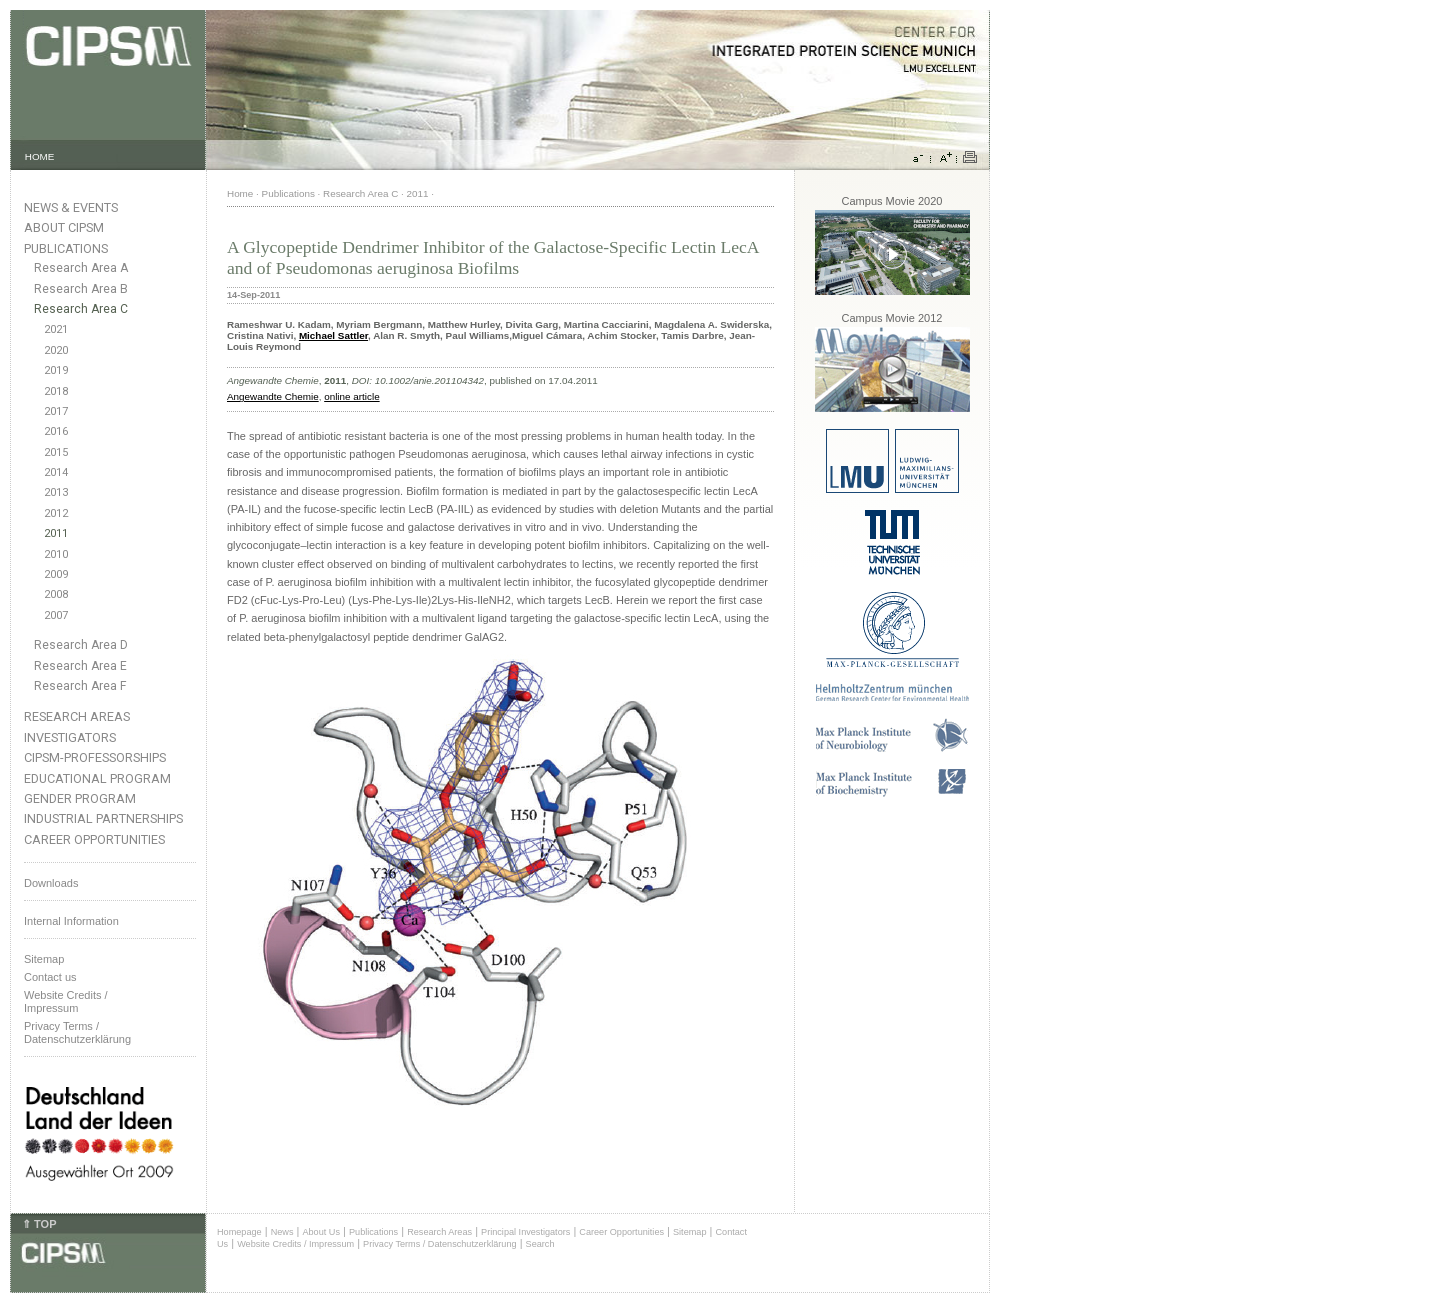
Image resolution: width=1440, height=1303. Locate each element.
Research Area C (81, 309)
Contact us (50, 977)
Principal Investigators (525, 1232)
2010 (56, 554)
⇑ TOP (39, 1224)
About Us (321, 1232)
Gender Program (80, 798)
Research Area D (81, 645)
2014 (56, 472)
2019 (56, 370)
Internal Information (71, 921)
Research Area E (80, 666)
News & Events (71, 207)
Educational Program (97, 778)
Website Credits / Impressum (295, 1244)
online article (351, 396)
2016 (56, 431)
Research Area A (81, 268)
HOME (40, 156)
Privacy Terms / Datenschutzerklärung (77, 1032)
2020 (56, 350)
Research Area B (81, 289)
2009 (56, 574)
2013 (56, 492)
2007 (56, 615)
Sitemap (44, 959)
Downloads (51, 883)
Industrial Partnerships (103, 818)
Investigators (70, 737)
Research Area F (80, 686)
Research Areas (77, 716)
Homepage (239, 1232)
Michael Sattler (333, 335)
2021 (56, 329)
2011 (56, 533)
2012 (56, 513)
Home (240, 193)
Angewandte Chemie (273, 396)
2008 (56, 594)
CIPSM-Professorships (95, 757)
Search (540, 1244)
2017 (56, 411)
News (282, 1232)
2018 (56, 391)
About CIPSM (64, 227)
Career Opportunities (94, 839)
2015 (56, 452)
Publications (66, 248)
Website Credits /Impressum (66, 1001)
